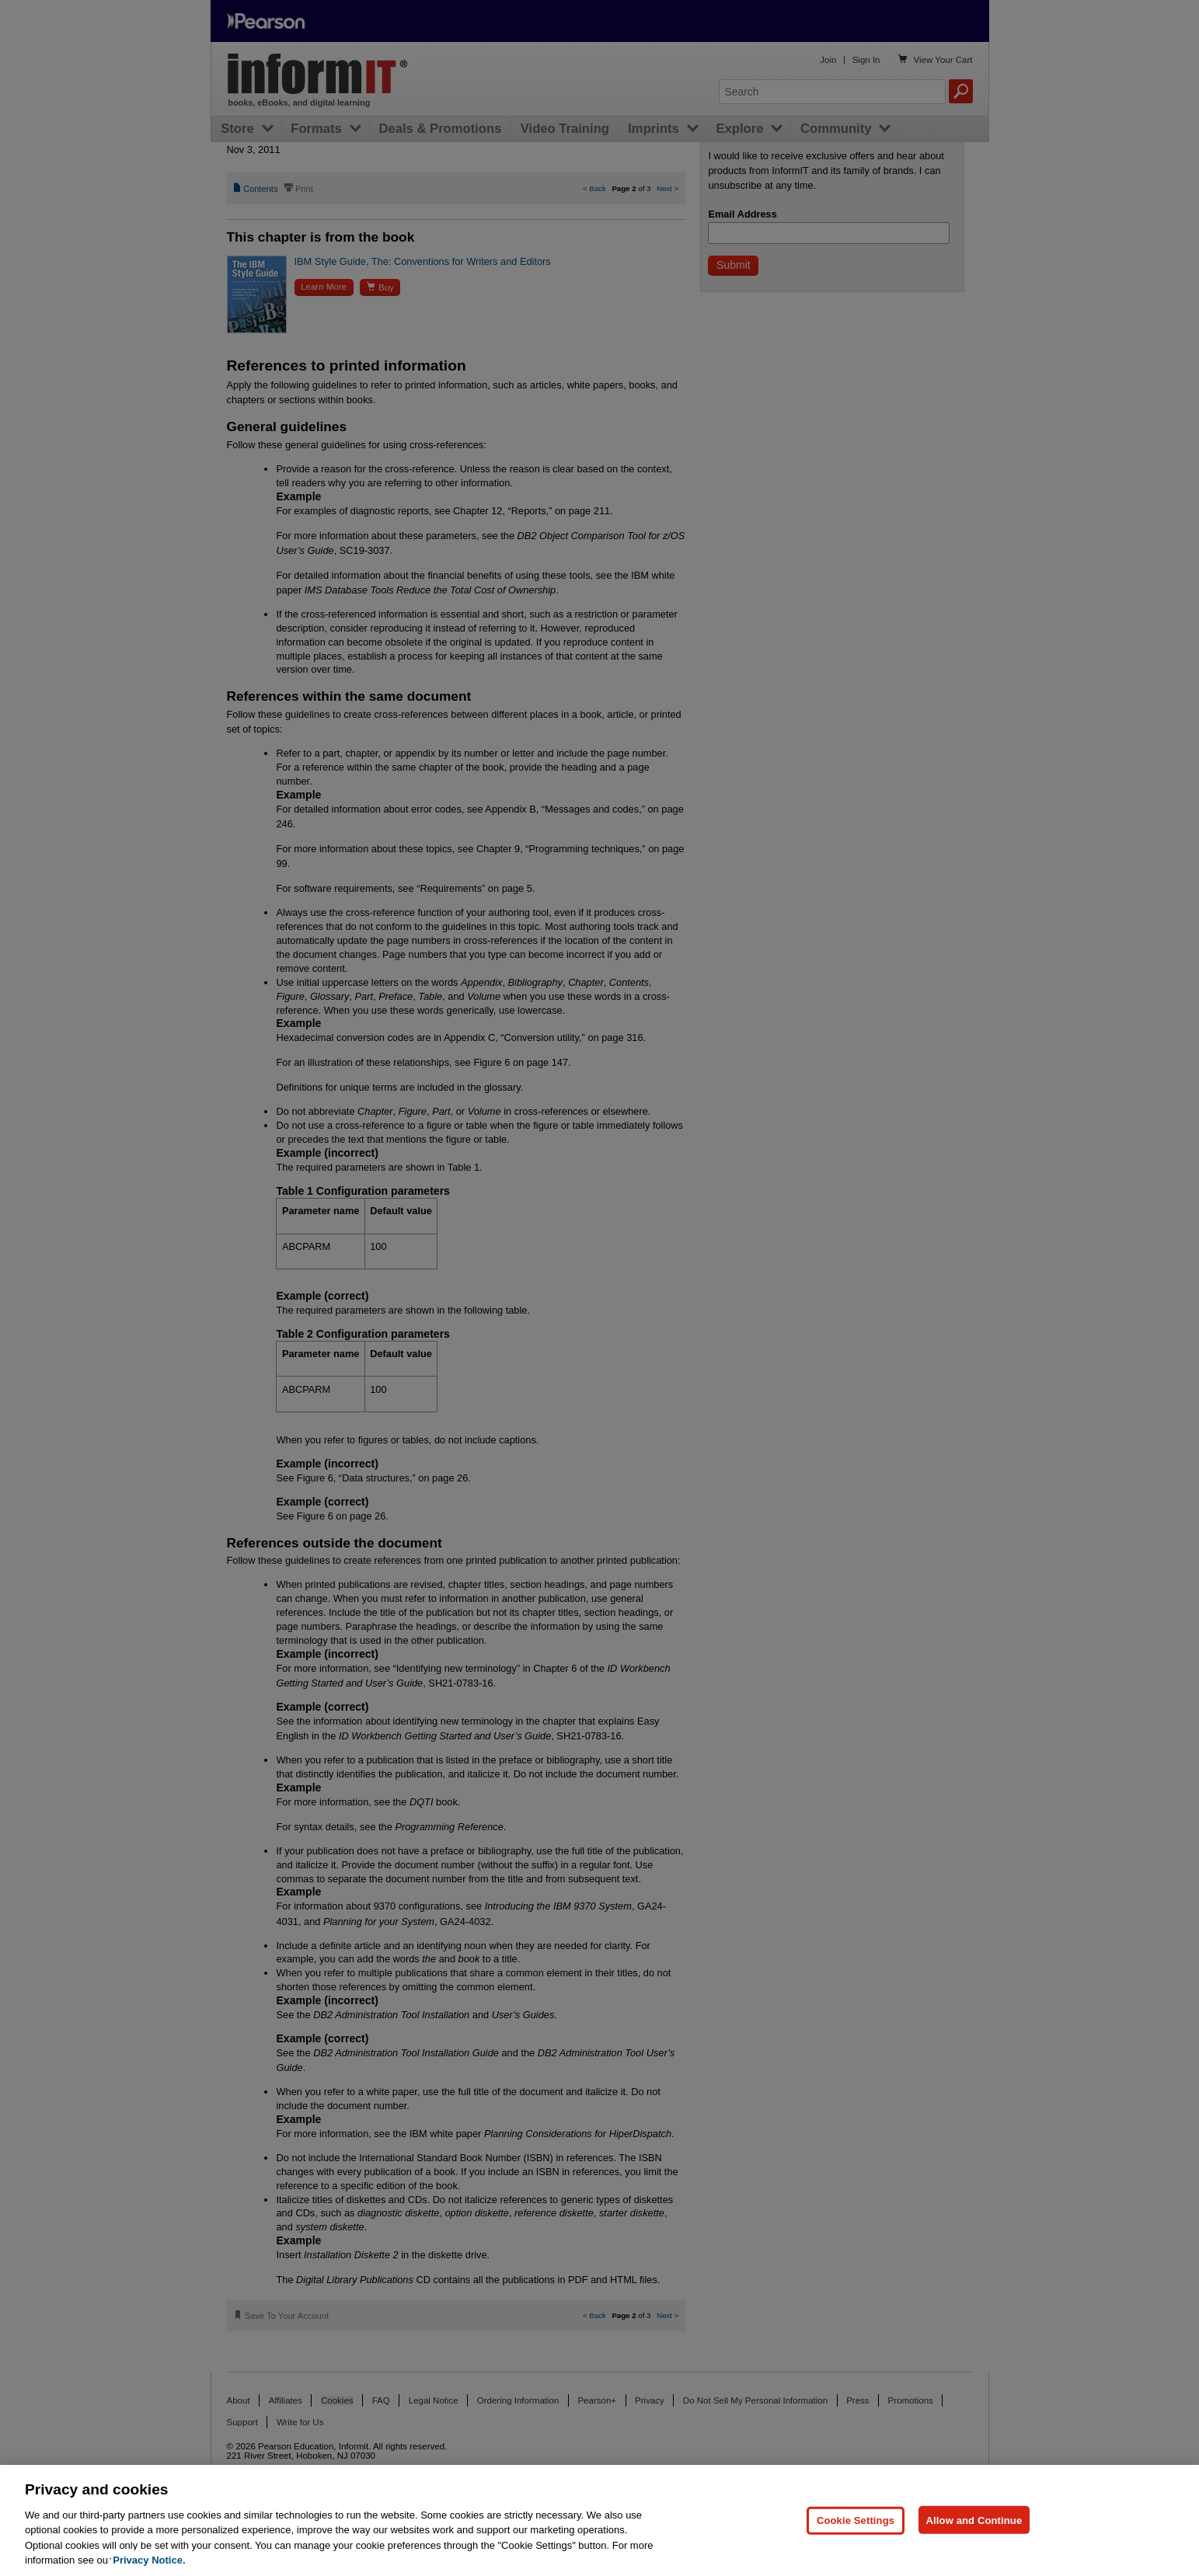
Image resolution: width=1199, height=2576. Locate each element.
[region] (599, 2520)
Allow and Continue (974, 2520)
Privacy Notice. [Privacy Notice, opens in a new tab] (149, 2560)
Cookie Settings (855, 2520)
